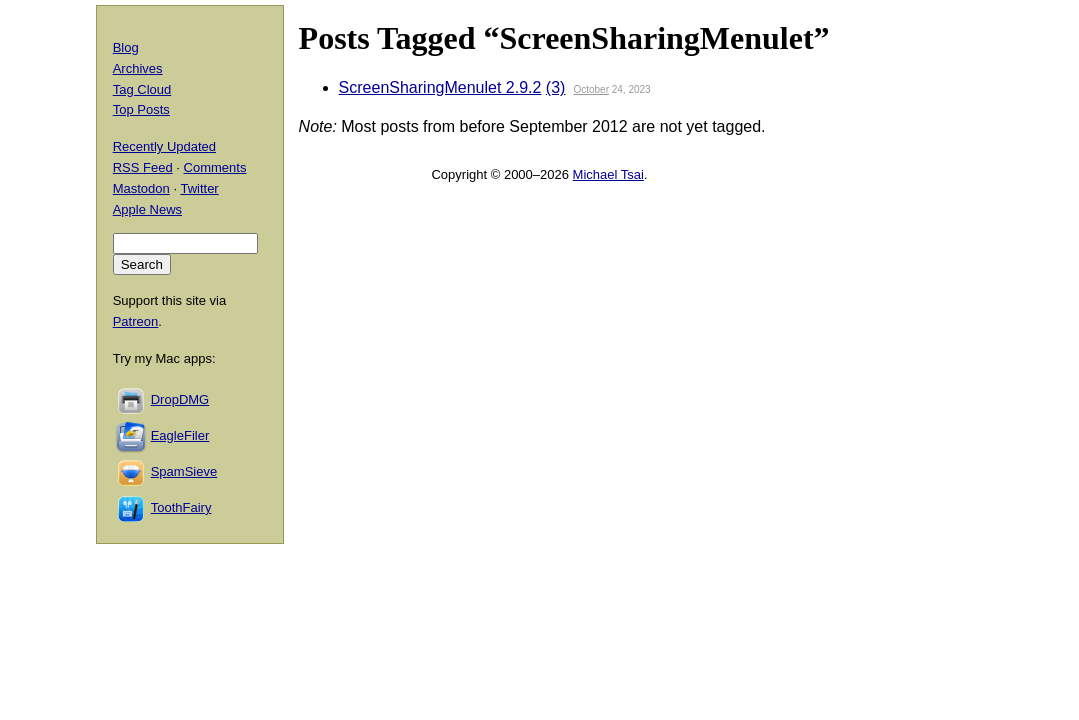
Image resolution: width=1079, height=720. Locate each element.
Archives (138, 68)
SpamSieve (184, 471)
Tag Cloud (142, 89)
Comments (215, 167)
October (591, 89)
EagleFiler (180, 435)
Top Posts (141, 109)
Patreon (136, 321)
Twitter (199, 188)
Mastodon (141, 188)
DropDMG (180, 399)
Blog (126, 47)
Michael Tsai (608, 174)
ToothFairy (181, 507)
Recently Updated (164, 146)
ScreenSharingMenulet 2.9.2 (440, 87)
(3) (556, 87)
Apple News (147, 209)
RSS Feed (143, 167)
